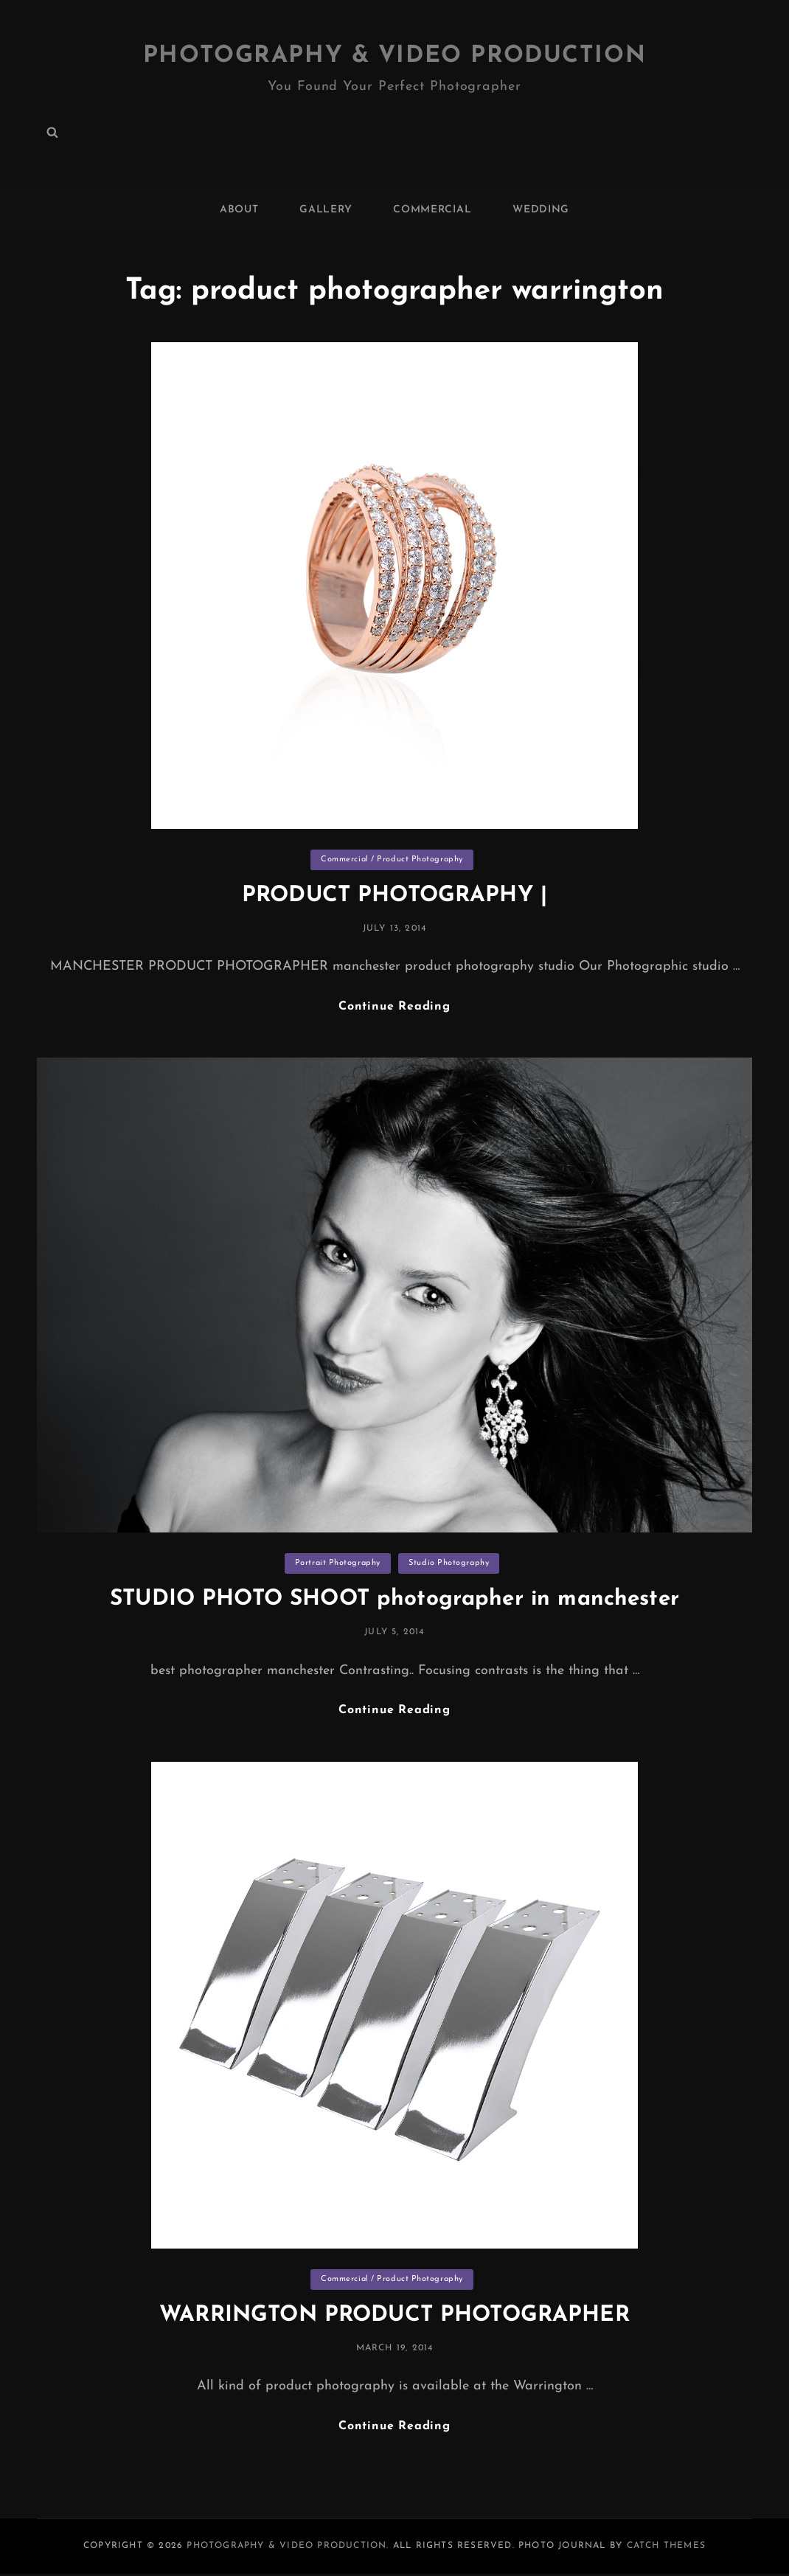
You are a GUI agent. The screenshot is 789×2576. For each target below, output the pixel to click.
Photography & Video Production (395, 56)
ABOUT (239, 209)
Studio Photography (449, 1564)
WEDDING (540, 209)
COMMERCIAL (432, 209)
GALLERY (325, 209)
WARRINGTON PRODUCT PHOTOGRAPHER (394, 2316)
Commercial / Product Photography (392, 859)
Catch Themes (666, 2547)
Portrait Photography (337, 1564)
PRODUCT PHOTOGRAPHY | (394, 895)
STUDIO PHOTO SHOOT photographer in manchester (394, 1600)
